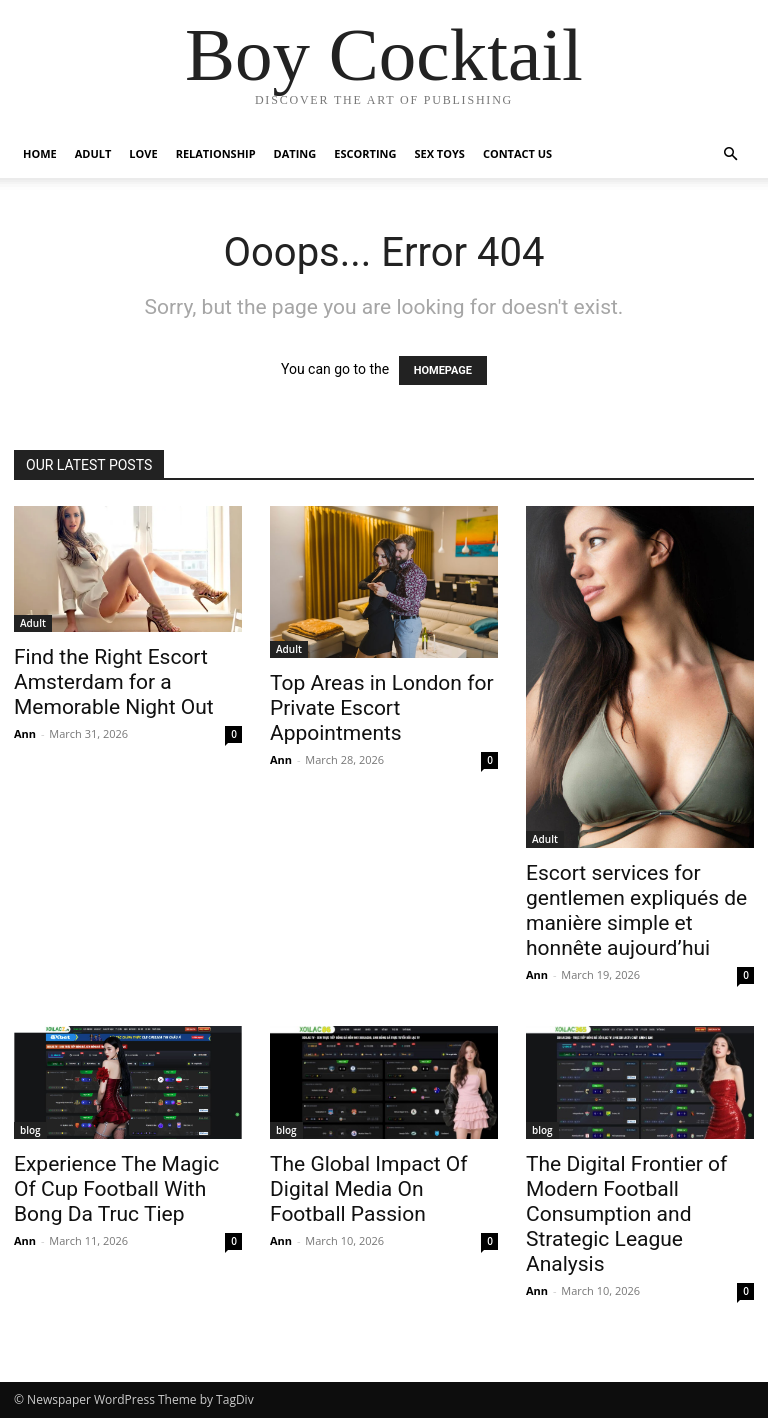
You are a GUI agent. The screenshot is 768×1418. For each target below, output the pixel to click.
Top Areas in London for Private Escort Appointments (382, 708)
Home (40, 153)
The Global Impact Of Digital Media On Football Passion (369, 1189)
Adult (93, 153)
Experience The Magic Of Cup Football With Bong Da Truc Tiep (116, 1189)
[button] (730, 154)
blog (30, 1130)
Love (143, 153)
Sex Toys (439, 153)
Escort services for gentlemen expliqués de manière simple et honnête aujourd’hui (636, 910)
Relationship (216, 153)
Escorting (365, 153)
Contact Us (517, 153)
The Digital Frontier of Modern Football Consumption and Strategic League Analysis (626, 1214)
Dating (295, 153)
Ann (25, 733)
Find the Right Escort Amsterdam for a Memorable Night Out (114, 682)
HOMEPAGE (443, 370)
